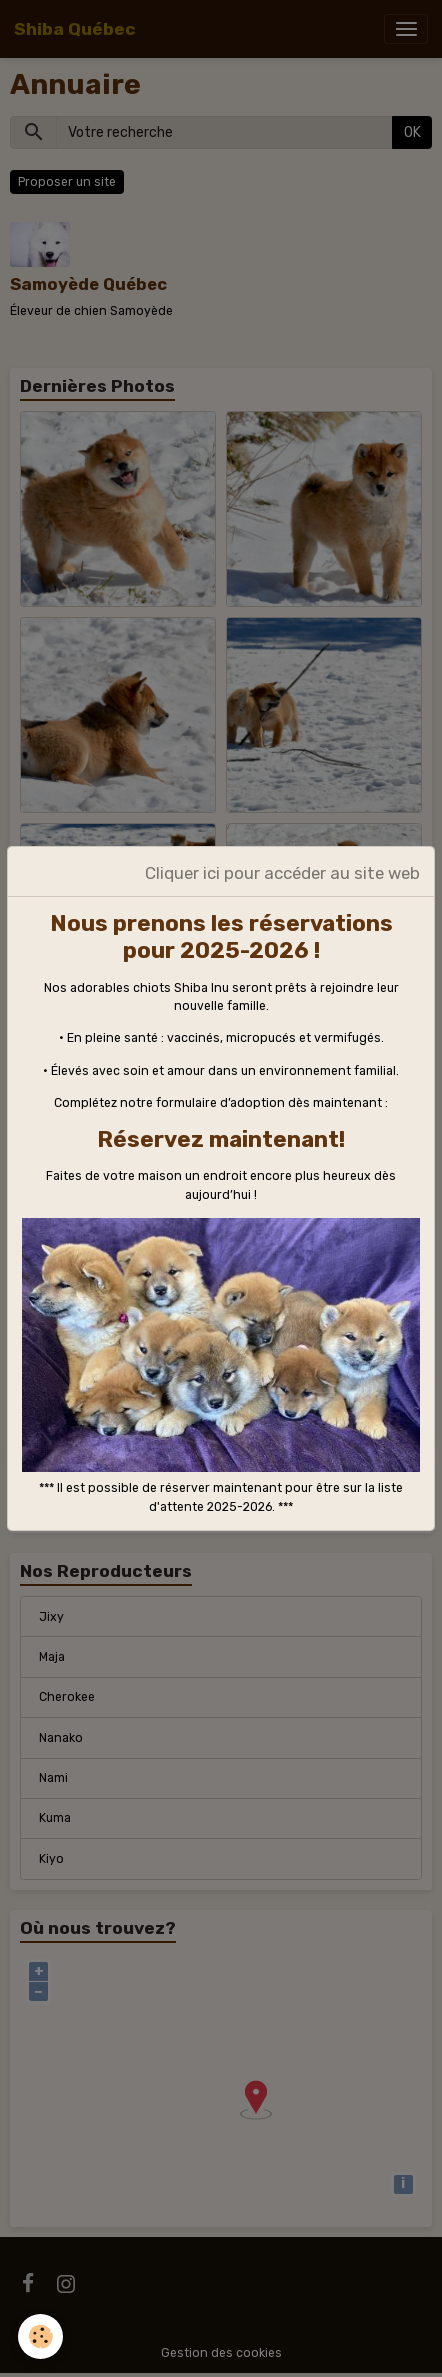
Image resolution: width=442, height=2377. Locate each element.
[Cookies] (40, 2336)
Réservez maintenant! (221, 1139)
